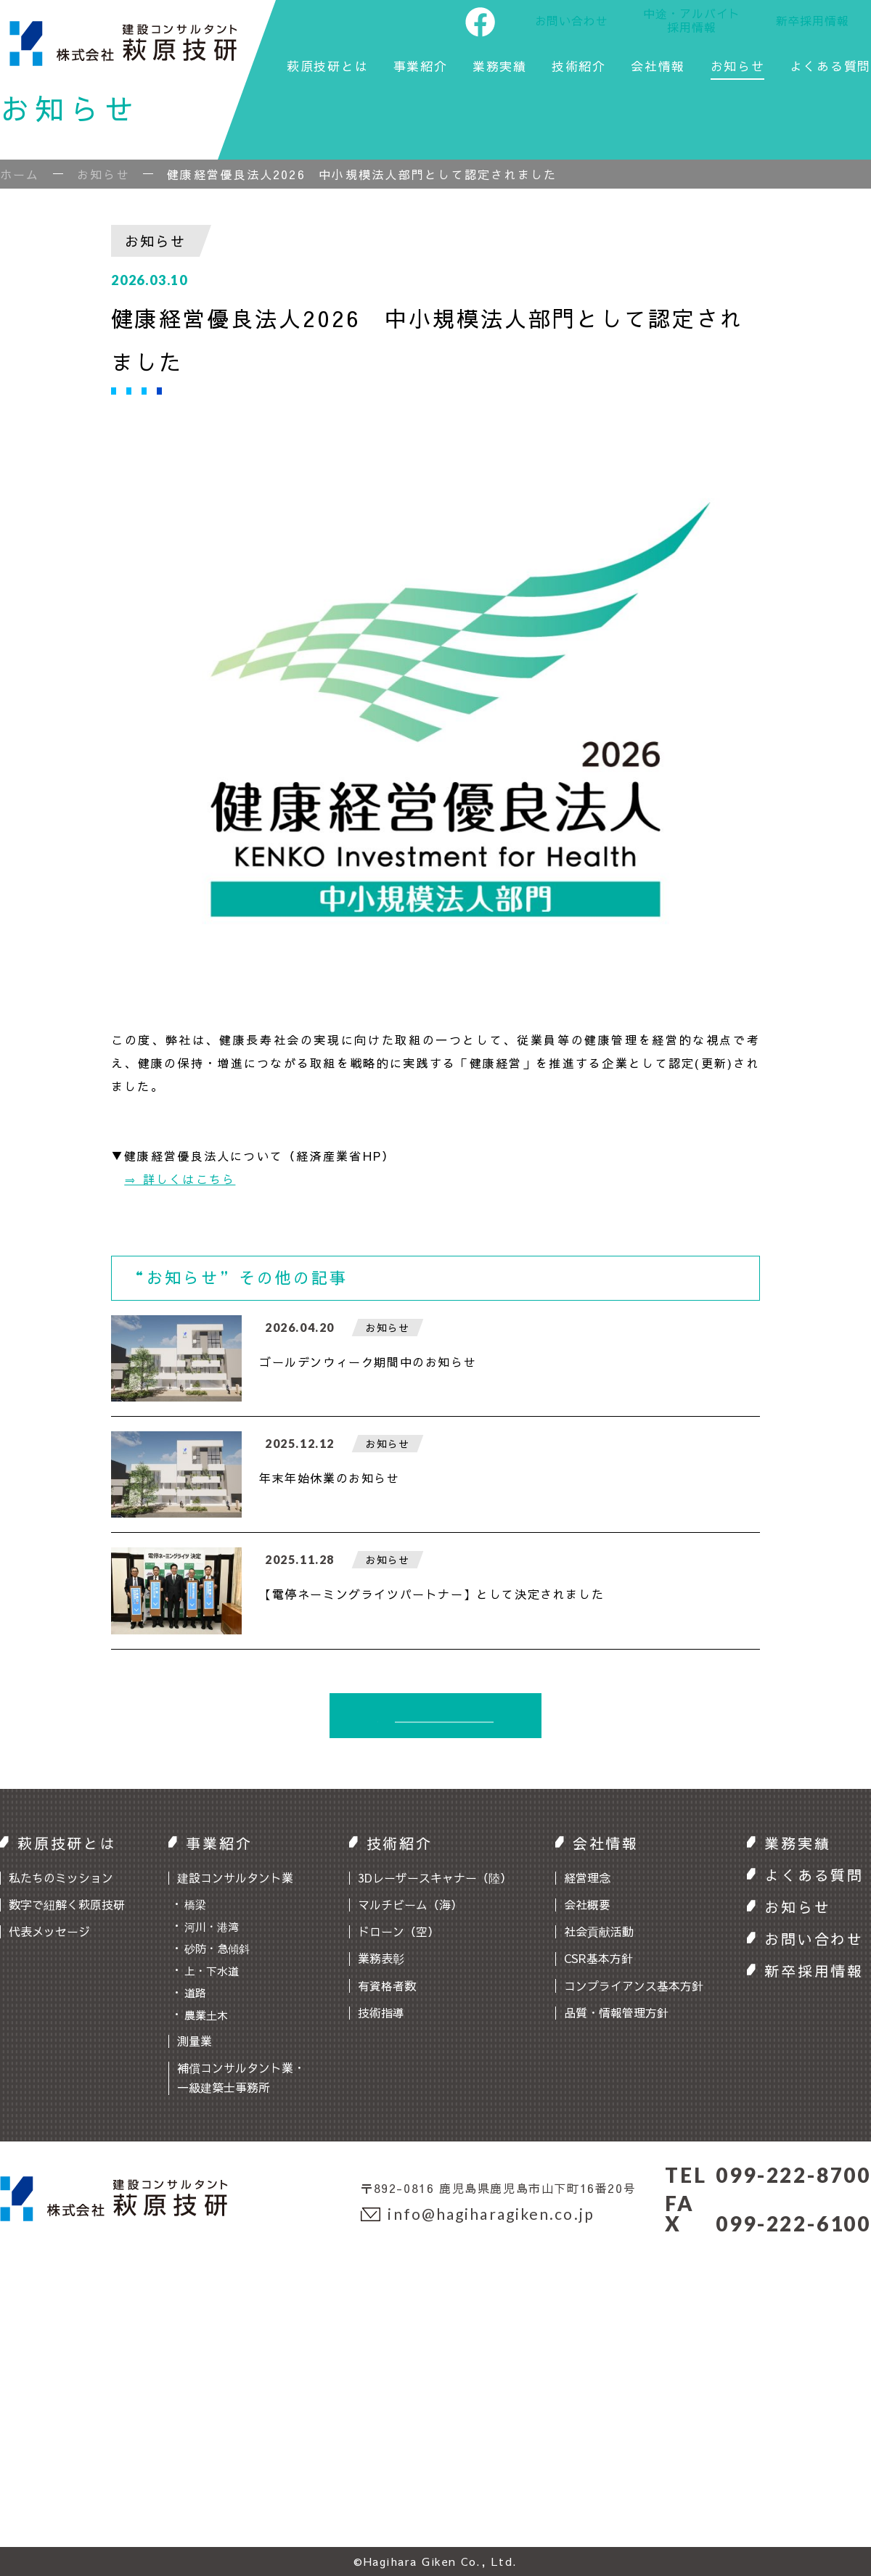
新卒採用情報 (812, 20)
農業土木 (206, 2014)
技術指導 (381, 2012)
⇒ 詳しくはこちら (179, 1179)
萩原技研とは (327, 67)
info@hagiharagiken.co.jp (477, 2214)
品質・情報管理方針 (616, 2012)
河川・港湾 (211, 1926)
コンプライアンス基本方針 (633, 1985)
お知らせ (738, 67)
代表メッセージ (49, 1931)
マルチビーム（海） (410, 1904)
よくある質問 (830, 67)
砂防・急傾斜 (217, 1948)
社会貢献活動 (599, 1931)
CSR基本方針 (598, 1958)
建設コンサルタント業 (235, 1877)
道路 (195, 1992)
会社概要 (587, 1904)
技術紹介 (579, 67)
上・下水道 (211, 1970)
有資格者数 (387, 1985)
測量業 (194, 2041)
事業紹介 (420, 67)
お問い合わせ (571, 20)
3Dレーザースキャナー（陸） (435, 1877)
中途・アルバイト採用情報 (691, 20)
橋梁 (195, 1904)
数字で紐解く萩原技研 (67, 1904)
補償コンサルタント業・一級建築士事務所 (241, 2077)
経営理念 (587, 1877)
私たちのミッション (61, 1877)
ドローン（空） (398, 1931)
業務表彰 (381, 1958)
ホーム (20, 174)
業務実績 (500, 67)
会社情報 (658, 67)
